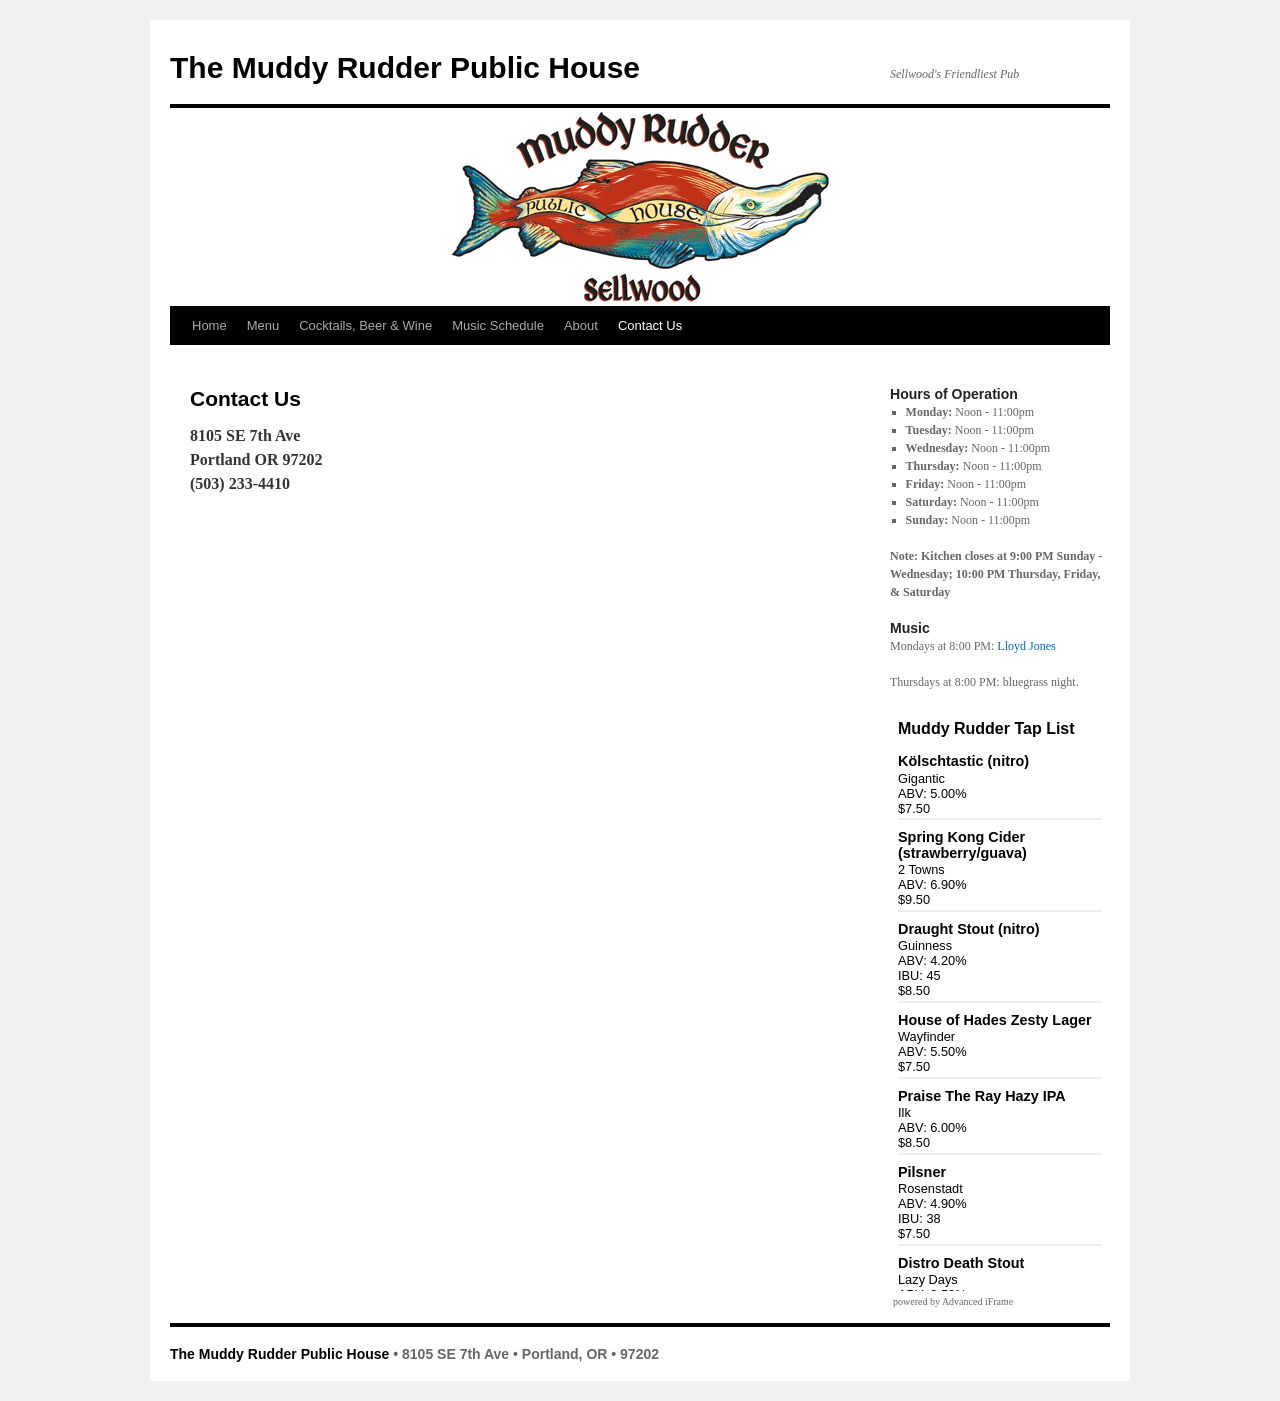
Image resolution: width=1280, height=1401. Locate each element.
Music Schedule (498, 325)
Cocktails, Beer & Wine (365, 325)
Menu (263, 325)
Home (209, 325)
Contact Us (650, 325)
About (581, 325)
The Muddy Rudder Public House (405, 67)
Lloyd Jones (1026, 646)
